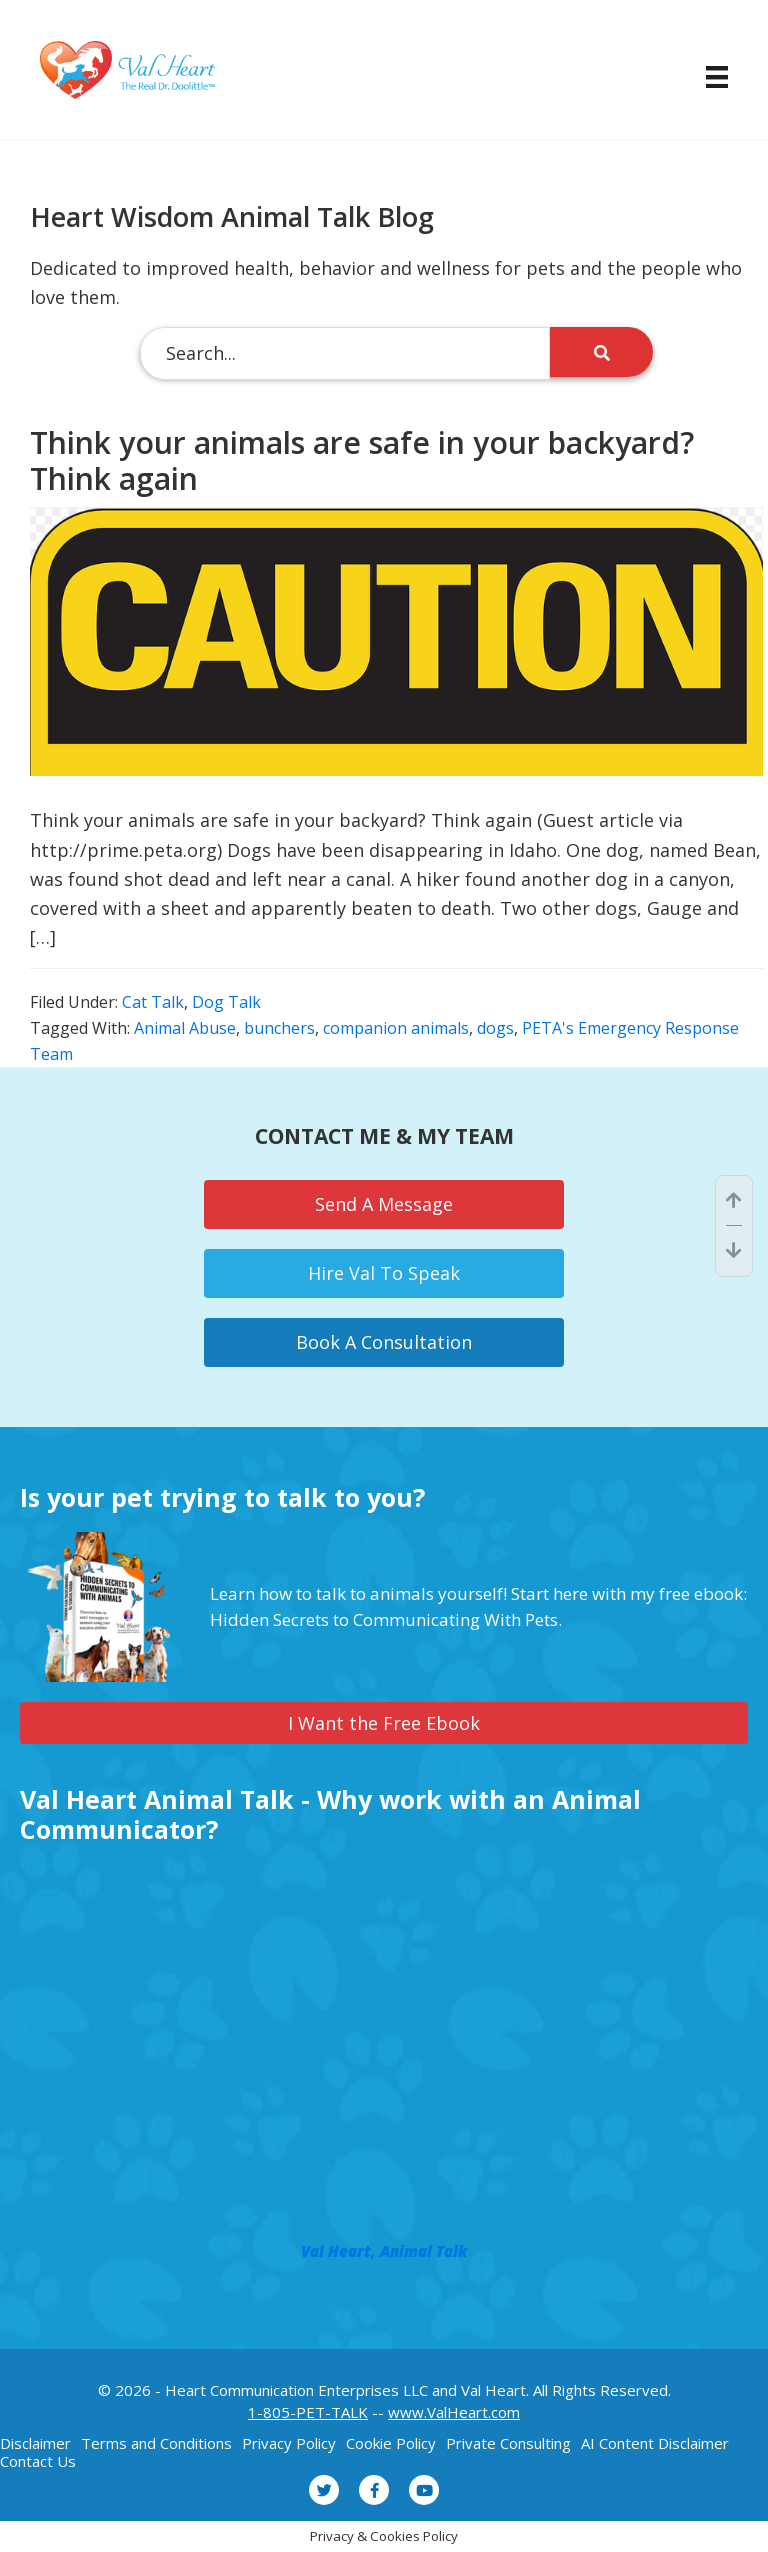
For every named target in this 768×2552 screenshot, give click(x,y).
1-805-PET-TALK (308, 2412)
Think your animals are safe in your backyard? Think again (362, 460)
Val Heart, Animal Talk (384, 2251)
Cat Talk (153, 1002)
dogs (495, 1028)
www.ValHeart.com (454, 2412)
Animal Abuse (185, 1028)
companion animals (396, 1028)
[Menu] (707, 77)
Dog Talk (226, 1002)
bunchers (279, 1028)
